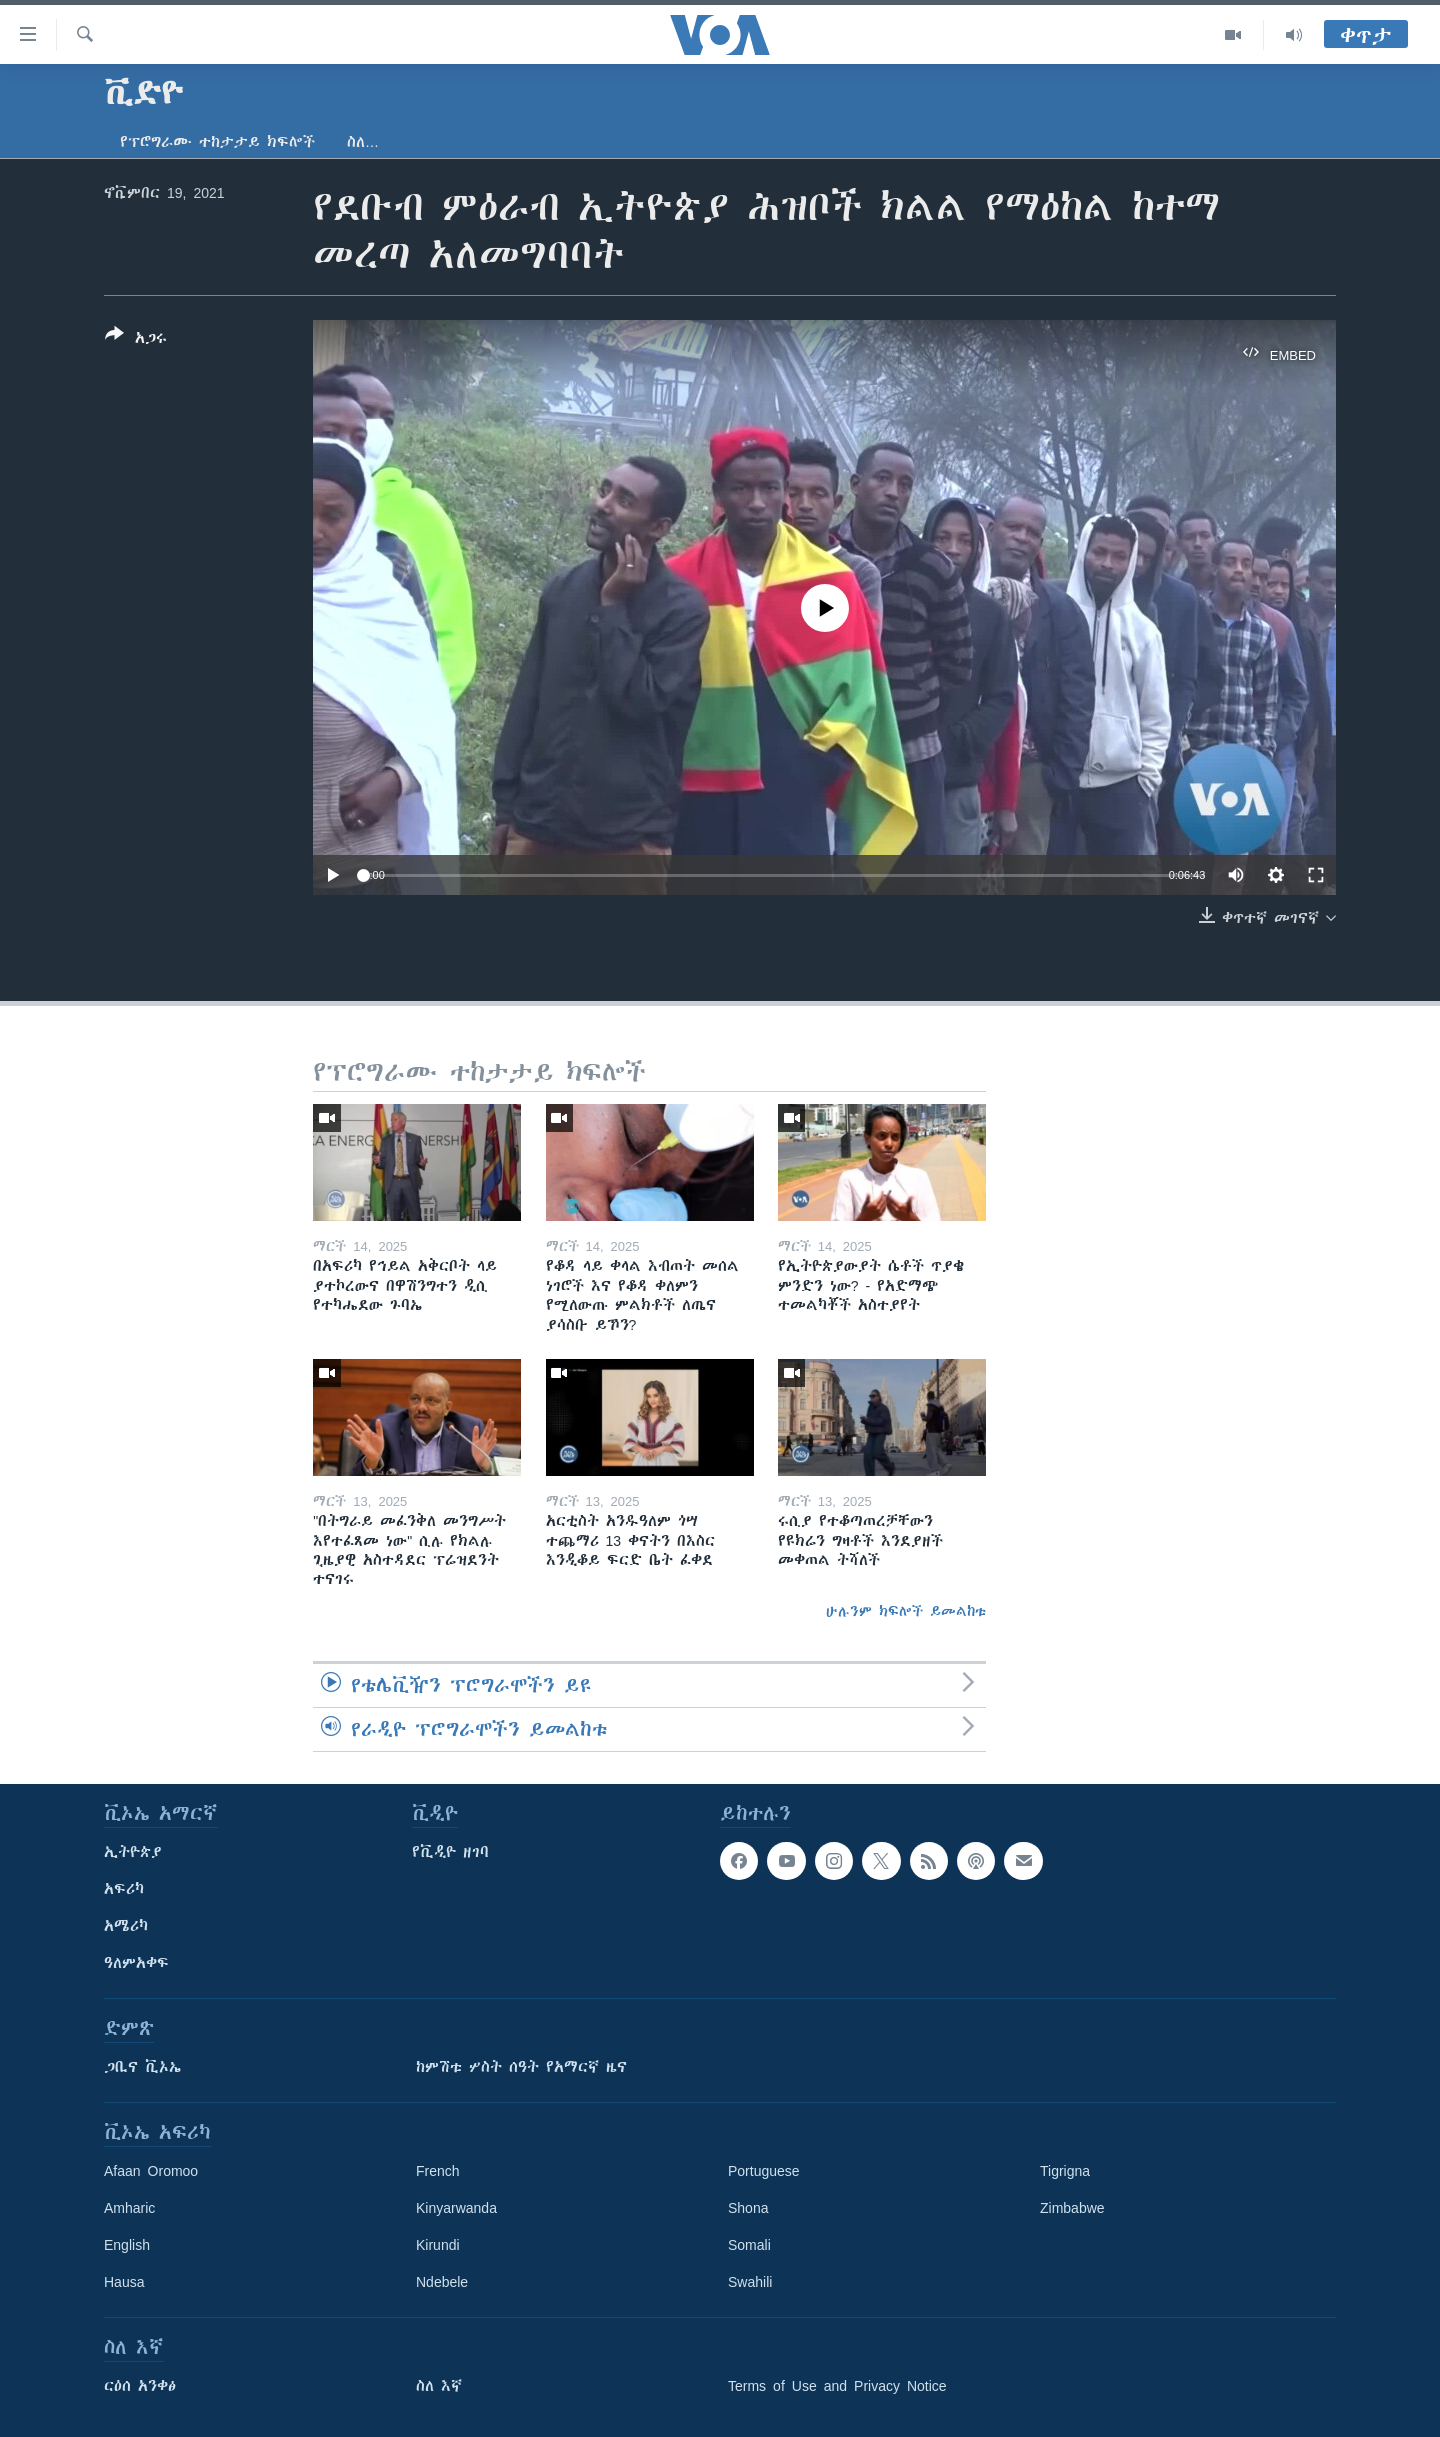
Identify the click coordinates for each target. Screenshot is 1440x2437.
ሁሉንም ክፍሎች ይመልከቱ (906, 1611)
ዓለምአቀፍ (136, 1963)
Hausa (124, 2282)
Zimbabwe (1072, 2208)
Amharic (129, 2208)
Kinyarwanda (456, 2208)
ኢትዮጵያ (133, 1852)
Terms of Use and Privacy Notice (837, 2386)
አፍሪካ (124, 1889)
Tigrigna (1065, 2171)
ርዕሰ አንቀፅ (140, 2386)
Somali (749, 2245)
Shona (748, 2208)
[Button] (136, 340)
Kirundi (438, 2245)
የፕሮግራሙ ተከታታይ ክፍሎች (217, 142)
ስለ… (363, 142)
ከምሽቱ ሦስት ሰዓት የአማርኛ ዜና (521, 2067)
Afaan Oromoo (151, 2171)
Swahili (750, 2282)
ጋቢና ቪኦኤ (142, 2067)
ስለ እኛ (439, 2386)
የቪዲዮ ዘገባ (450, 1852)
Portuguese (764, 2171)
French (438, 2171)
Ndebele (442, 2282)
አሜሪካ (126, 1926)
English (127, 2245)
